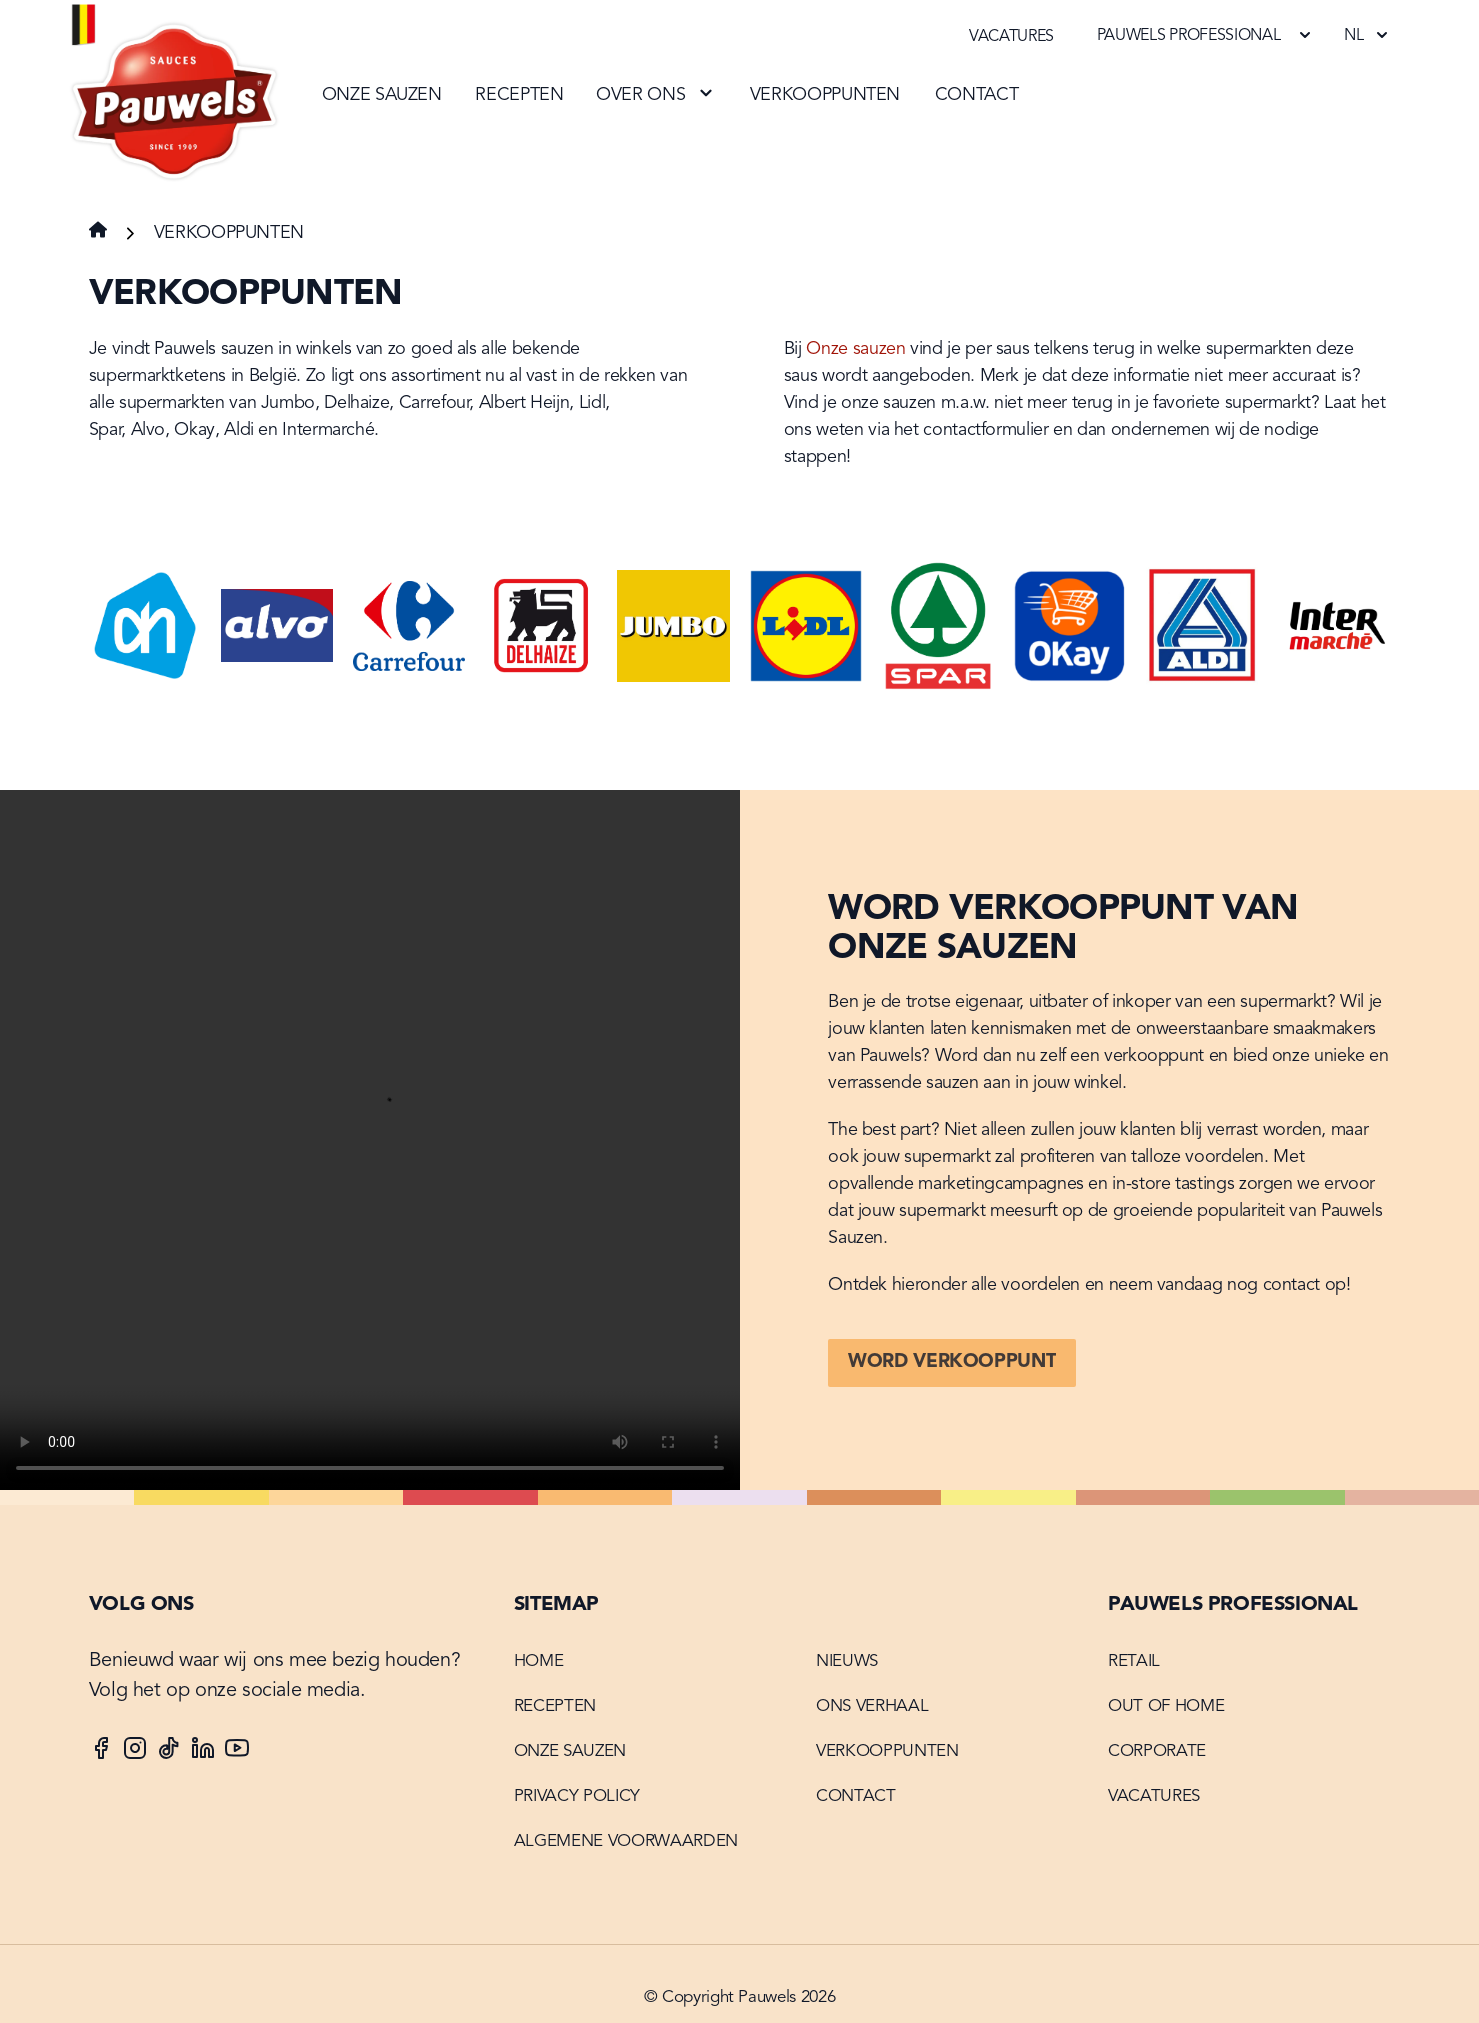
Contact (976, 95)
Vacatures (1011, 37)
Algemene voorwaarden (626, 1841)
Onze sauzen (382, 95)
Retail (1134, 1661)
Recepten (519, 95)
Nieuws (847, 1661)
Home (539, 1661)
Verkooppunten (825, 95)
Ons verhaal (872, 1706)
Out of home (1166, 1706)
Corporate (1157, 1751)
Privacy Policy (577, 1796)
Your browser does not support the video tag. (370, 1140)
